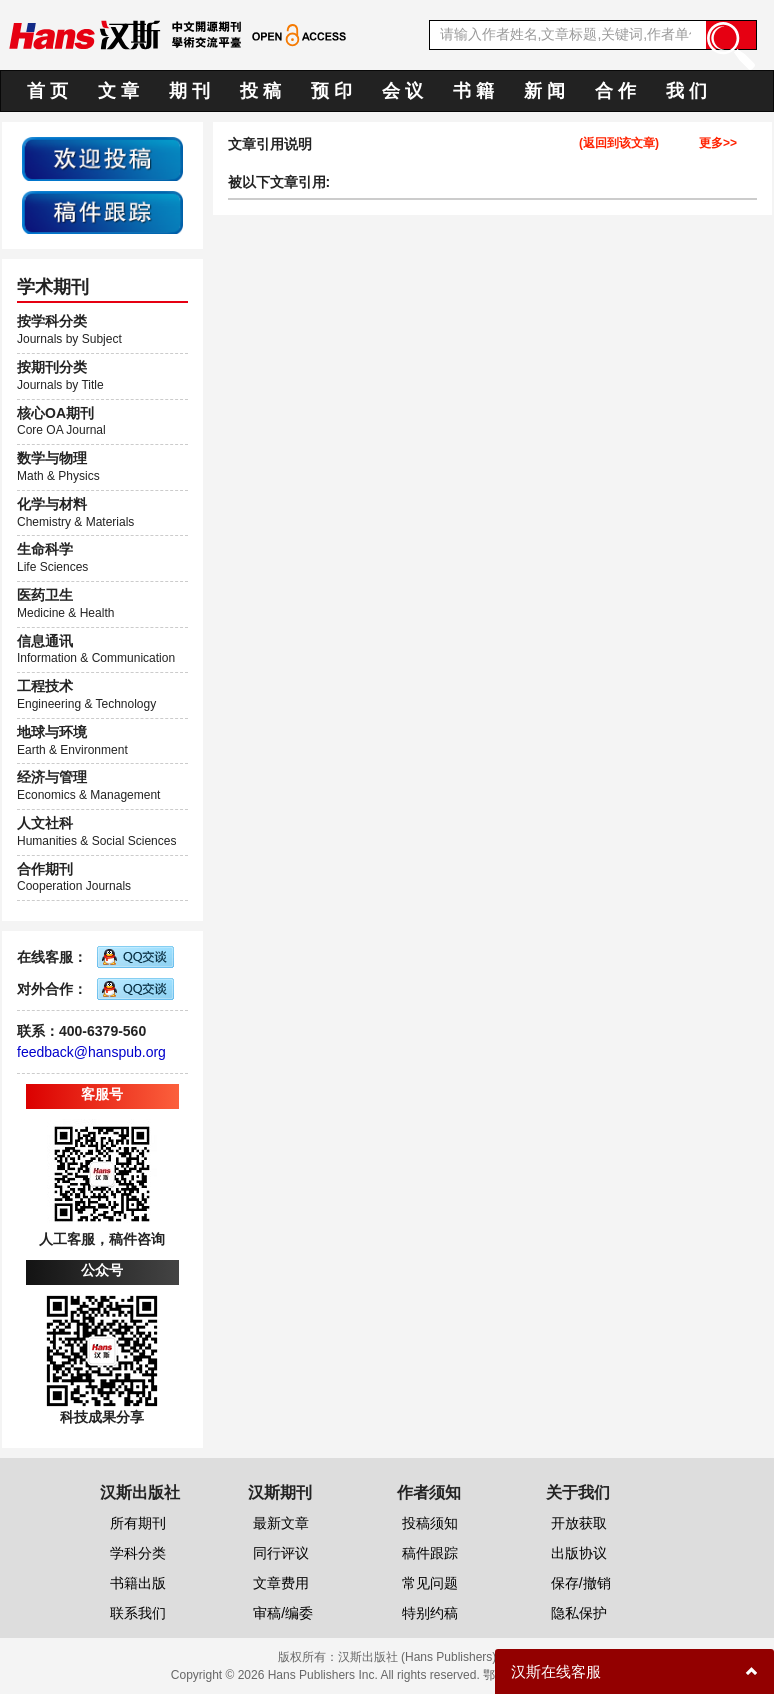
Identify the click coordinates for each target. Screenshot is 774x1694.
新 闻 (544, 91)
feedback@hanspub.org (91, 1052)
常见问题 (430, 1583)
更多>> (718, 143)
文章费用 (281, 1583)
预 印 (331, 91)
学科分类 (138, 1553)
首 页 (47, 91)
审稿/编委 (283, 1613)
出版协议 (579, 1553)
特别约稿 (430, 1613)
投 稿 (260, 91)
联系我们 (138, 1613)
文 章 (118, 91)
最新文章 (281, 1523)
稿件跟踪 (430, 1553)
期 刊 (189, 91)
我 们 (686, 91)
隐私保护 (579, 1613)
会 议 (402, 91)
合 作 (615, 91)
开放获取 (579, 1523)
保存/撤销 (581, 1583)
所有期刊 (138, 1523)
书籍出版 (138, 1583)
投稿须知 (430, 1523)
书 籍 (473, 91)
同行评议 (281, 1553)
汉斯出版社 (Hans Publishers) (417, 1657)
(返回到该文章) (619, 143)
